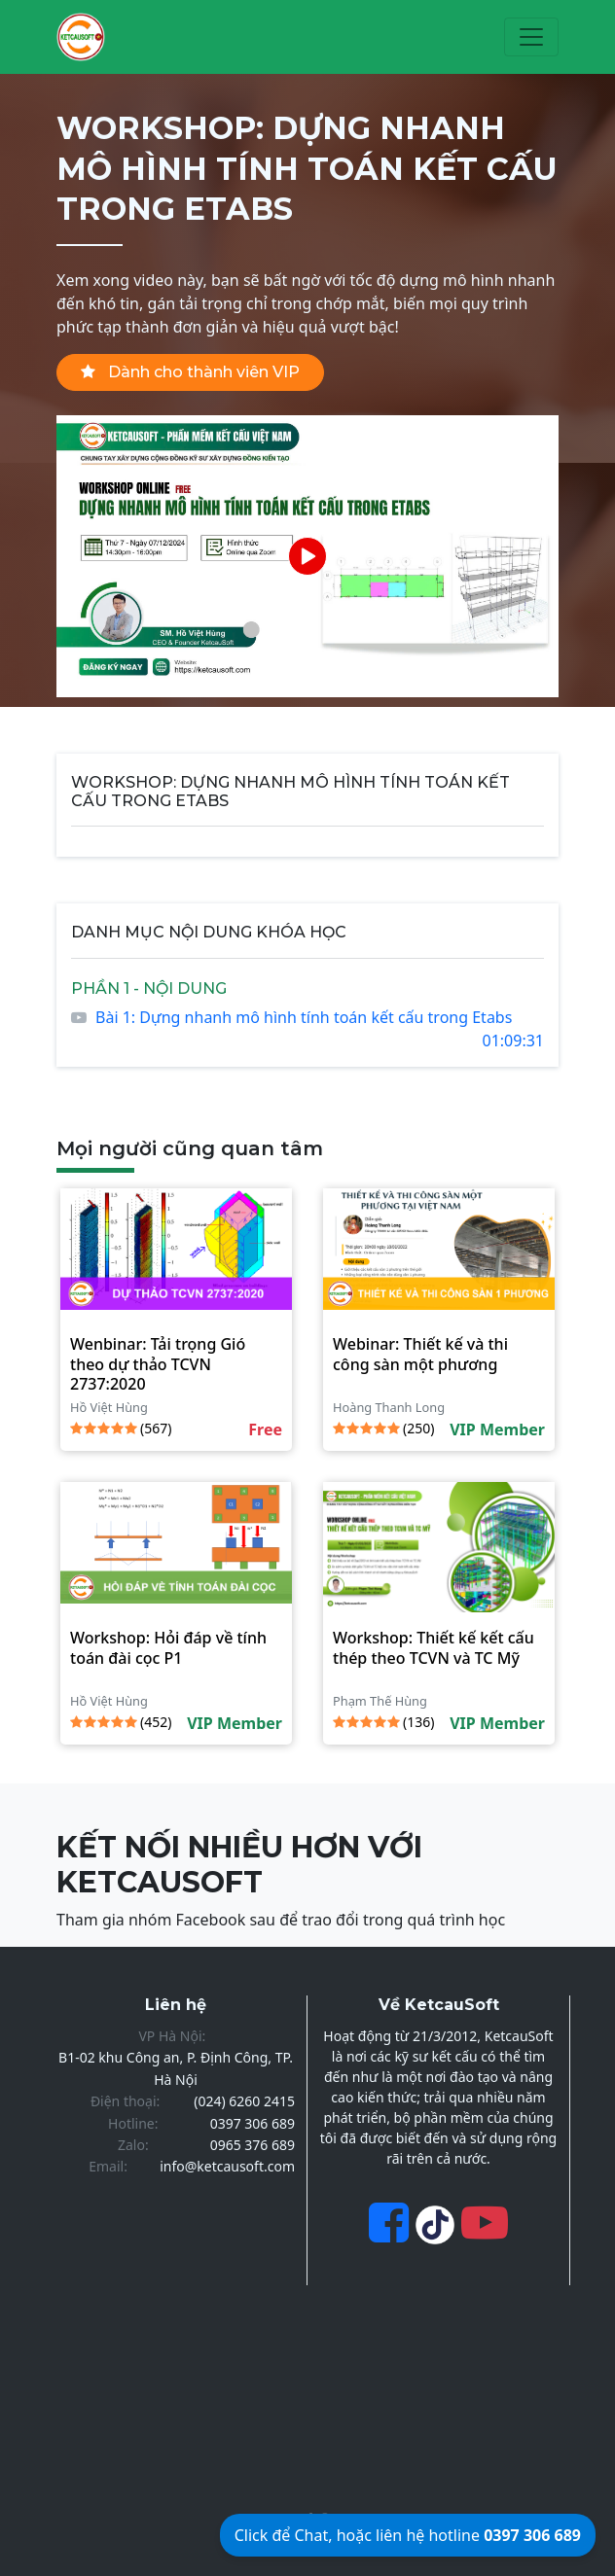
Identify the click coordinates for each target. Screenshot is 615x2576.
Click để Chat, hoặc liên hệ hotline (408, 2535)
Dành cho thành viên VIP (190, 372)
